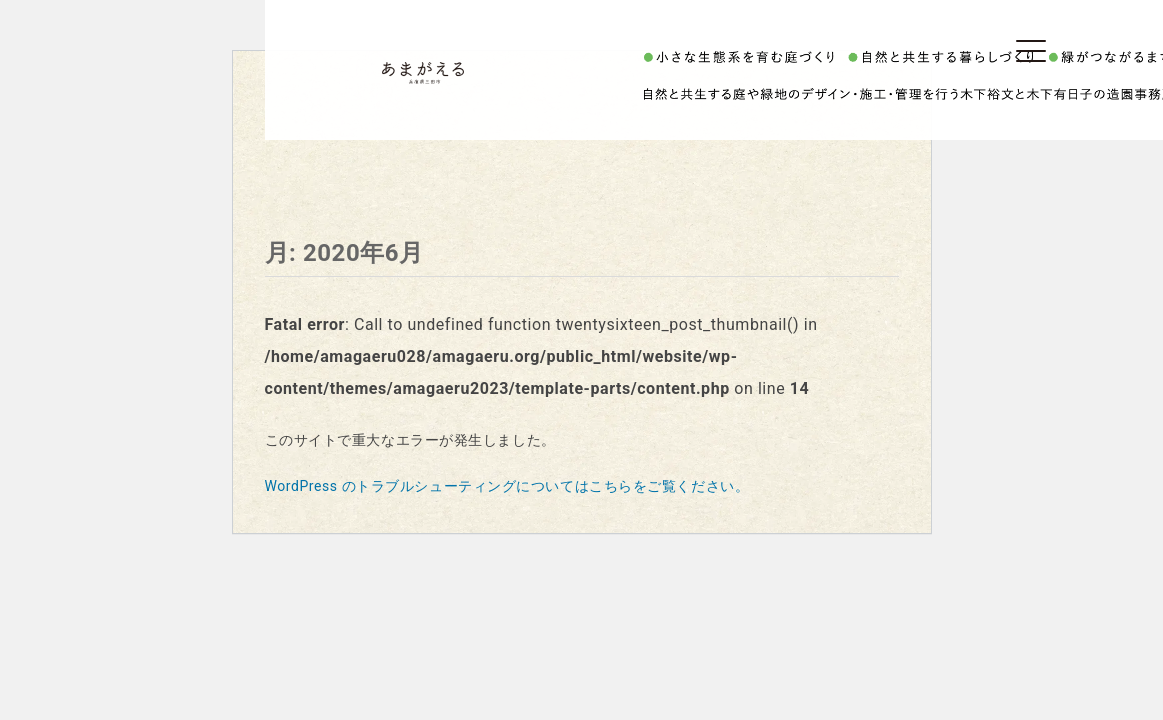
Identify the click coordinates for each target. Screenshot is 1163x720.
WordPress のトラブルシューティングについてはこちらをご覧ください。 (507, 486)
